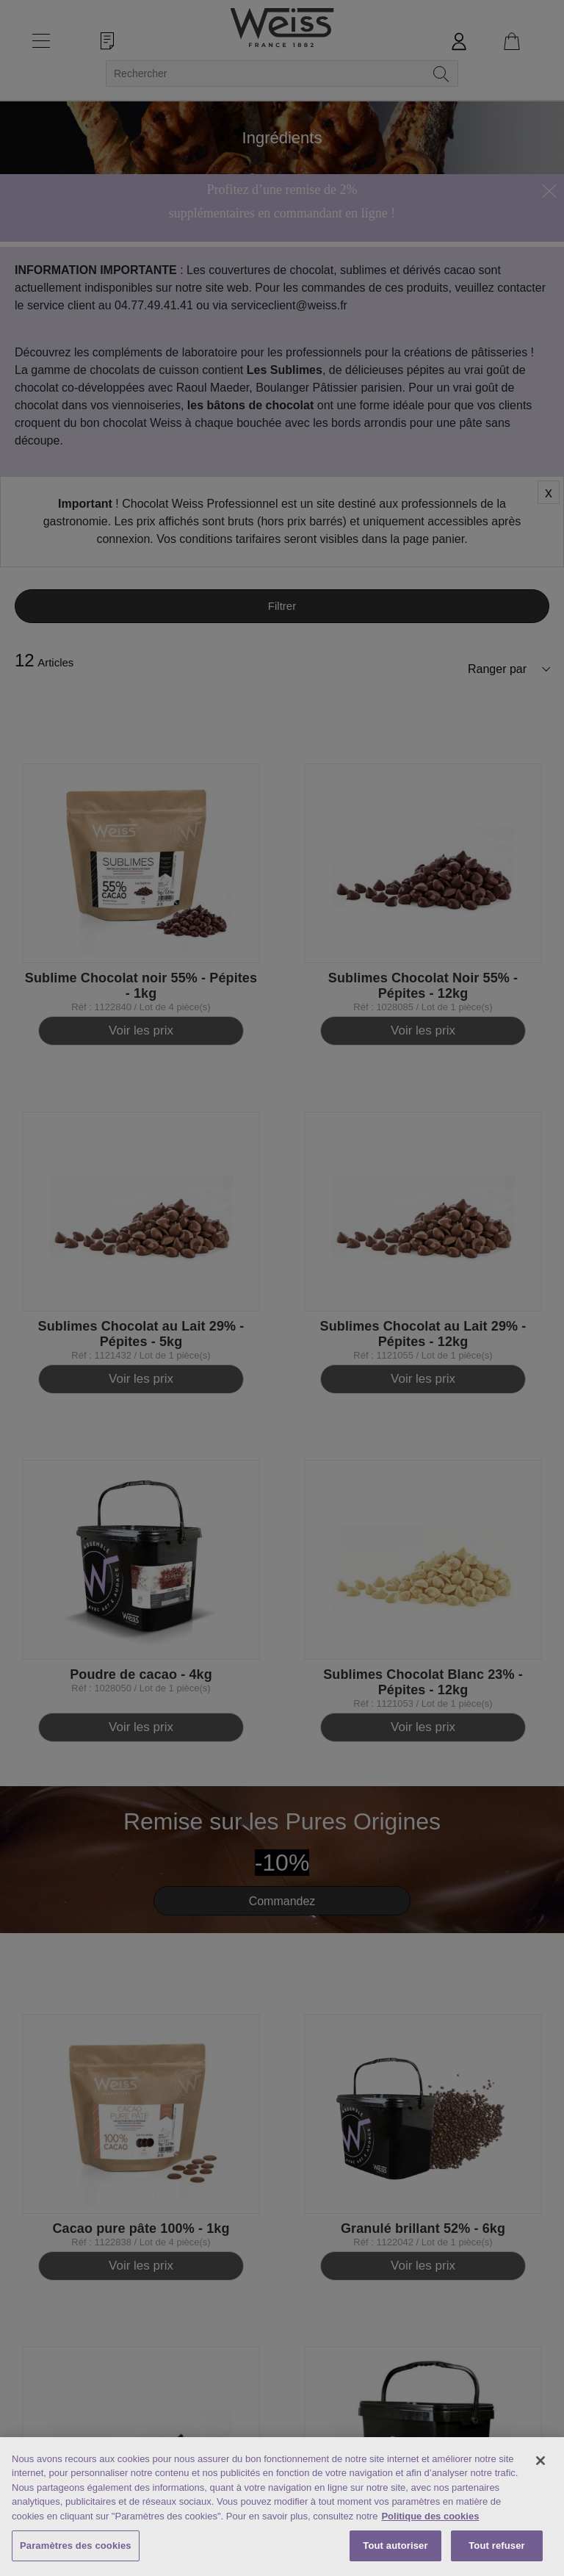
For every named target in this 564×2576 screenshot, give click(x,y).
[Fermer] (540, 2460)
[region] (282, 2506)
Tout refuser (496, 2545)
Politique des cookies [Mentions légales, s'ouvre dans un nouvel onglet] (430, 2516)
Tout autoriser (395, 2545)
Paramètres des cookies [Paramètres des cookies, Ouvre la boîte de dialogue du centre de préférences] (75, 2545)
